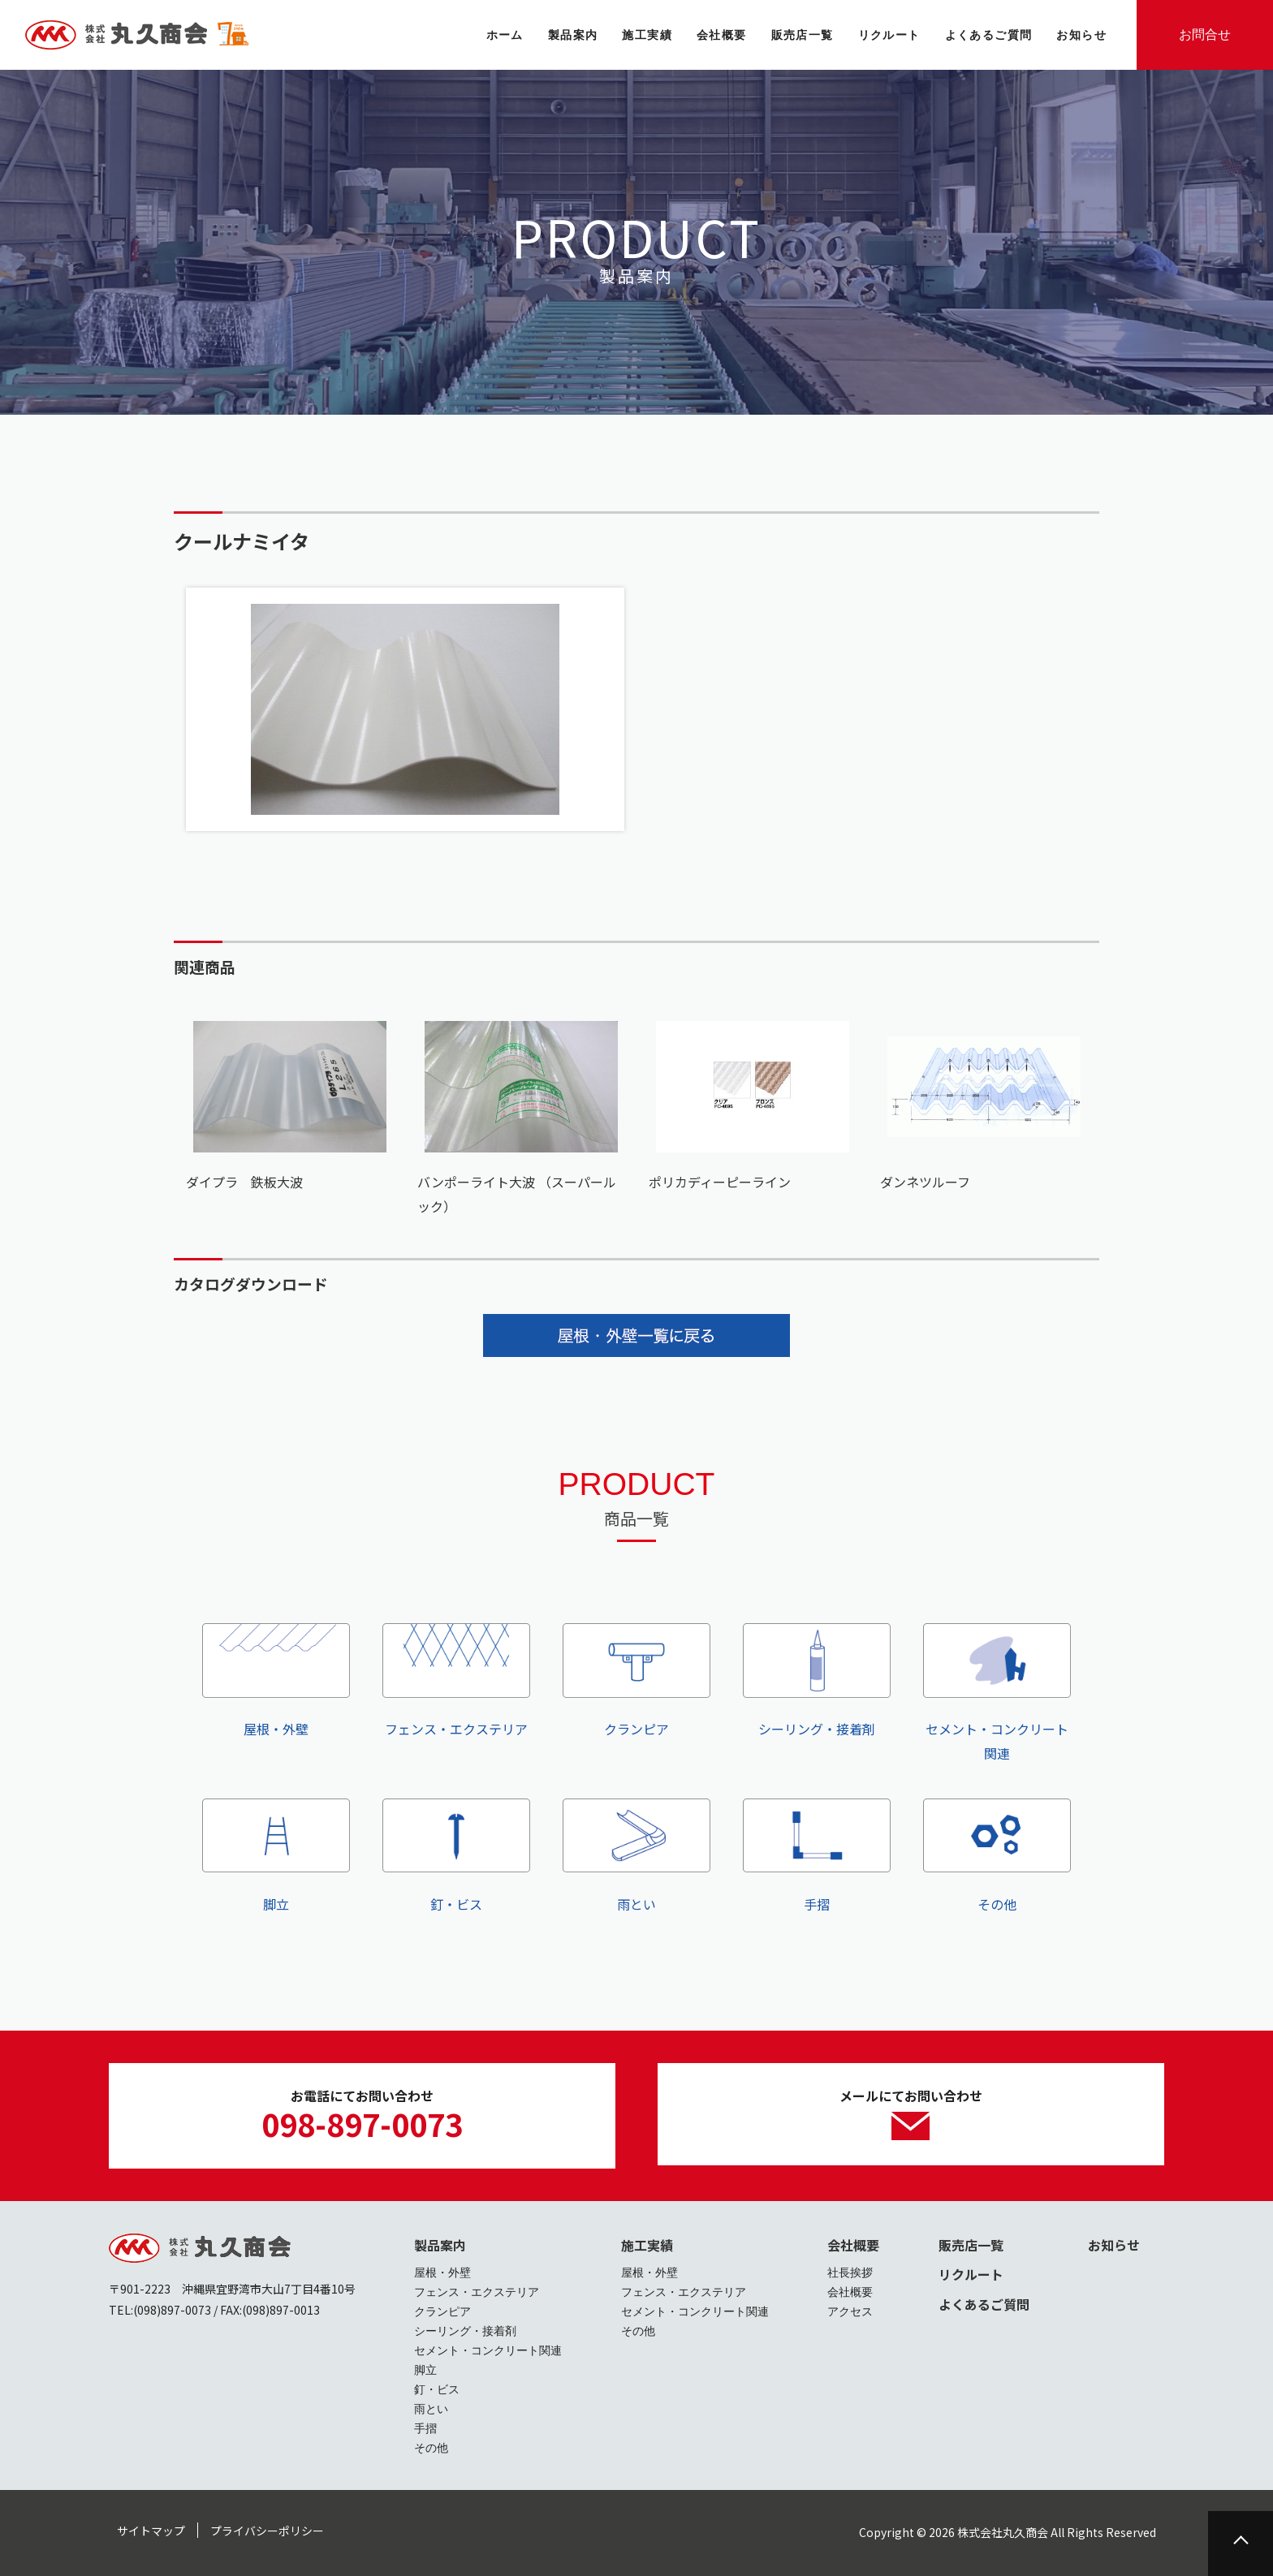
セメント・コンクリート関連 (997, 1693)
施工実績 (647, 2245)
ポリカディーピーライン (720, 1181)
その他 (997, 1856)
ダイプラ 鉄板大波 (244, 1181)
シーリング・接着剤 (817, 1680)
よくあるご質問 (984, 2304)
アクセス (850, 2311)
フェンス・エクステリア (456, 1680)
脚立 (276, 1856)
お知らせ (1114, 2245)
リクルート (971, 2274)
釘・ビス (456, 1856)
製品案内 (440, 2245)
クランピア (636, 1680)
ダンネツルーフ (925, 1181)
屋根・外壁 (276, 1680)
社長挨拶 (850, 2272)
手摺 (817, 1856)
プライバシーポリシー (267, 2530)
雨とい (636, 1856)
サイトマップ (151, 2530)
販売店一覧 (971, 2245)
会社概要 (853, 2245)
